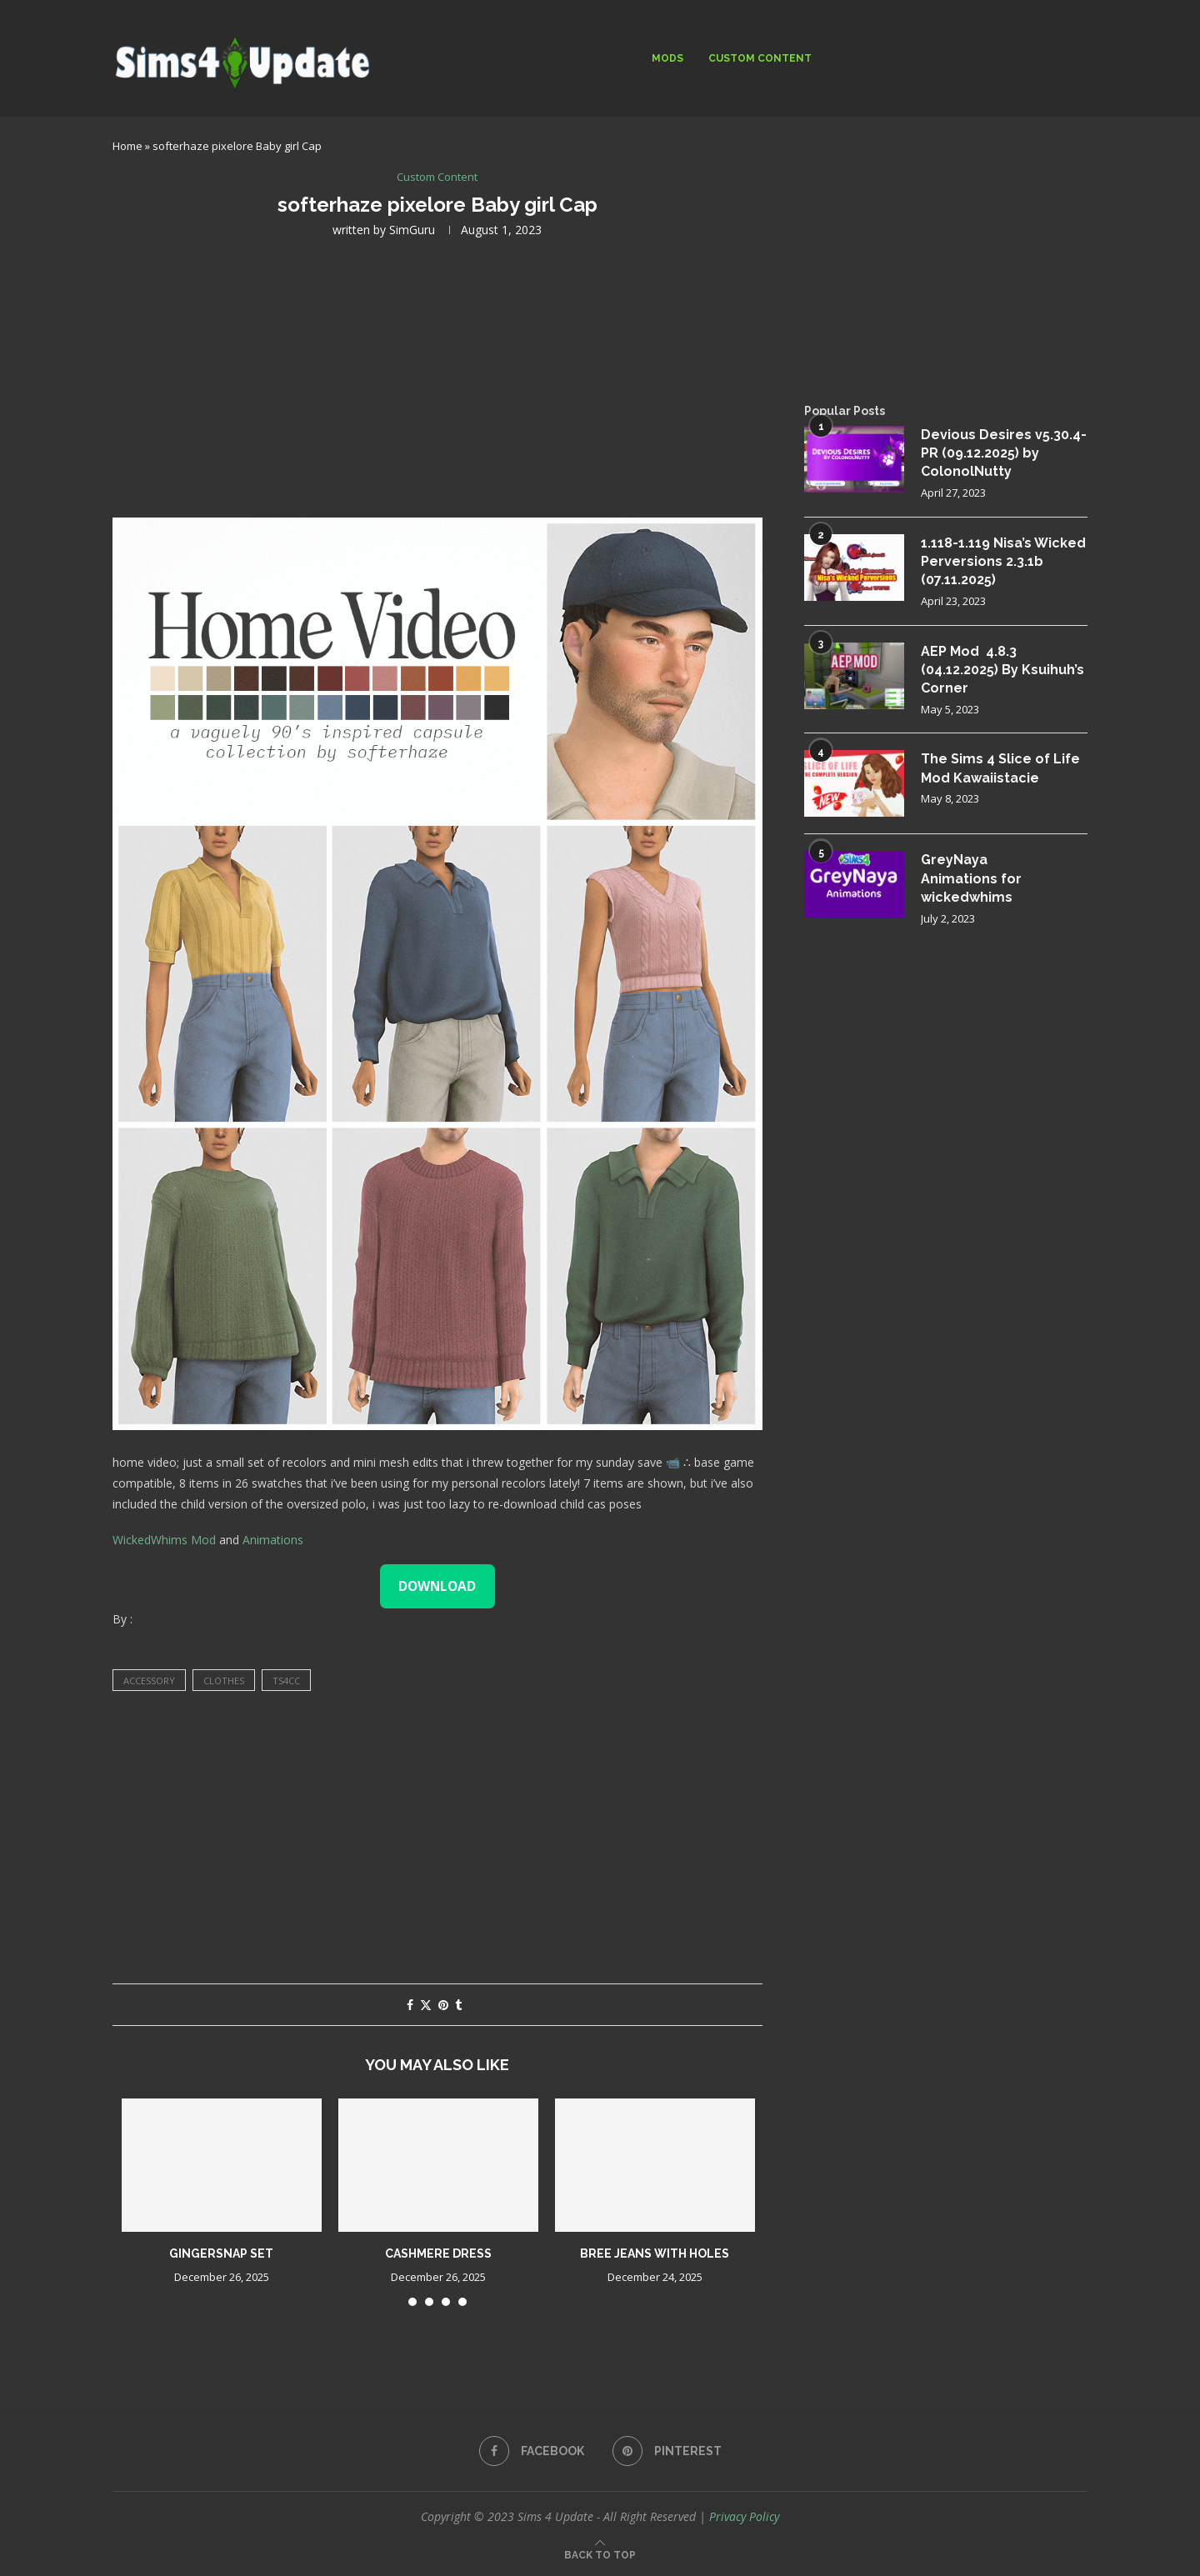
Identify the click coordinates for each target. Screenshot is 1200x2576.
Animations (272, 1540)
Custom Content (760, 58)
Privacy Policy (744, 2516)
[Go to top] (600, 2554)
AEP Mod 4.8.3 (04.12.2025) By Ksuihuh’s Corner (1002, 670)
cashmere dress (438, 2253)
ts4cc (286, 1680)
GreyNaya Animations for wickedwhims (971, 878)
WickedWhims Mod (164, 1540)
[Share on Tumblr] (458, 2005)
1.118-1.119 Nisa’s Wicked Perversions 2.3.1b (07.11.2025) (1003, 561)
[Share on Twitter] (426, 2005)
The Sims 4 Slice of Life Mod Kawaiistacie (1000, 768)
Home (127, 145)
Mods (667, 58)
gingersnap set (221, 2253)
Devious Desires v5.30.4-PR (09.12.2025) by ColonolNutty (1004, 453)
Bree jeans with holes (654, 2253)
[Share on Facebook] (410, 2005)
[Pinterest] (667, 2451)
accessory (149, 1680)
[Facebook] (531, 2451)
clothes (223, 1680)
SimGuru (412, 230)
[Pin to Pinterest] (443, 2005)
